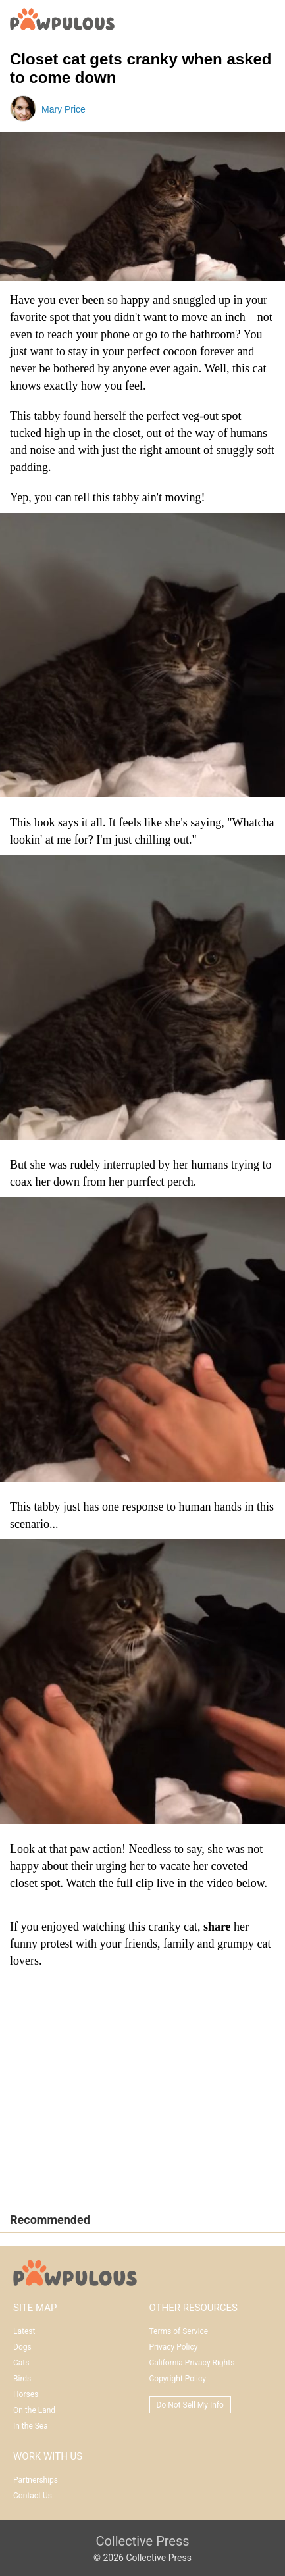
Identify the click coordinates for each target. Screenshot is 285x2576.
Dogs (22, 2347)
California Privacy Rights (192, 2362)
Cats (21, 2362)
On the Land (34, 2410)
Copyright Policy (177, 2378)
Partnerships (35, 2480)
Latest (24, 2331)
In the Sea (30, 2426)
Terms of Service (179, 2331)
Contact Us (32, 2495)
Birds (22, 2378)
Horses (25, 2394)
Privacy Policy (173, 2347)
